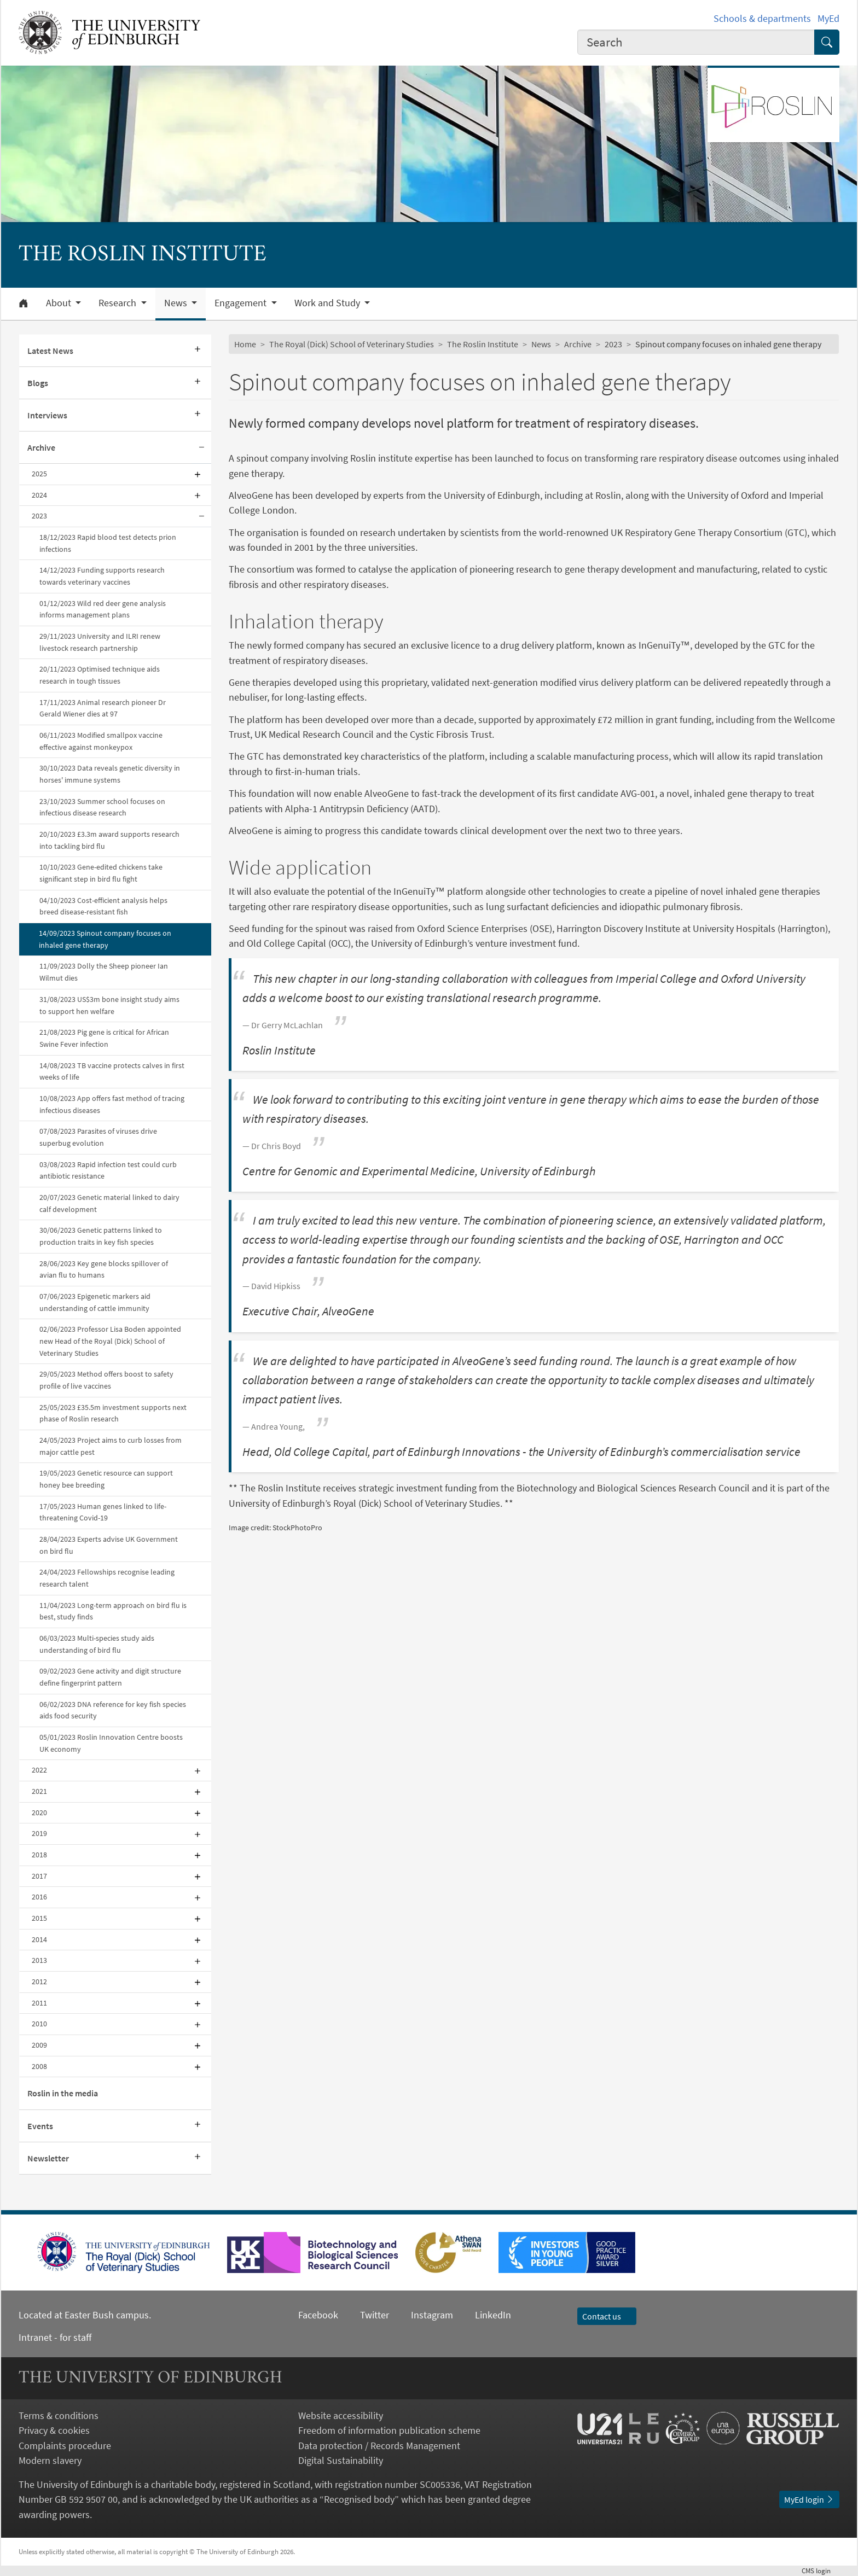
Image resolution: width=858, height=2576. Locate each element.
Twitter (374, 2315)
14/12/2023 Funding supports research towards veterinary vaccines (102, 576)
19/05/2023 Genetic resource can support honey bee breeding (106, 1479)
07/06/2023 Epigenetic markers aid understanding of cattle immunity (94, 1302)
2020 (39, 1812)
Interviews (47, 415)
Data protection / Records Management (379, 2445)
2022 (39, 1770)
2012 (39, 1981)
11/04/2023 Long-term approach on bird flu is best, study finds (113, 1611)
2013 (39, 1960)
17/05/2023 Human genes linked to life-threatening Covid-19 (102, 1512)
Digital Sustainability (340, 2460)
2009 (39, 2045)
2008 (39, 2066)
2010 (39, 2024)
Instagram (432, 2315)
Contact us (606, 2316)
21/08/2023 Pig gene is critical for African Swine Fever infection (104, 1038)
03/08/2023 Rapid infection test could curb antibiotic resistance (108, 1170)
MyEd (828, 18)
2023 (39, 516)
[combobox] (696, 42)
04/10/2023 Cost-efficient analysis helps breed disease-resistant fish (103, 906)
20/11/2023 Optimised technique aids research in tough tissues (99, 675)
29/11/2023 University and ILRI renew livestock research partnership (99, 642)
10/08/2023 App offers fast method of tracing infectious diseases (111, 1104)
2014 (39, 1939)
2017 (39, 1876)
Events (40, 2125)
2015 (39, 1918)
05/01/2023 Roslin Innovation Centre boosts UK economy (111, 1743)
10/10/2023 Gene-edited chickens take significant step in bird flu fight (101, 873)
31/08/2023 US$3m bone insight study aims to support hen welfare (109, 1005)
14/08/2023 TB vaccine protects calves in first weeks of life (111, 1071)
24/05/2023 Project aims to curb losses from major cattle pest (110, 1446)
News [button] (176, 303)
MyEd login (809, 2499)
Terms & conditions (58, 2415)
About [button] (59, 303)
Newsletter (48, 2158)
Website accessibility (340, 2415)
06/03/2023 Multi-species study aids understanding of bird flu (96, 1644)
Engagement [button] (242, 303)
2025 (39, 474)
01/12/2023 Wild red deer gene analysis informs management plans (102, 609)
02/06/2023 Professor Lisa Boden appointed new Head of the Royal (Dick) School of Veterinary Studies (110, 1340)
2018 (39, 1855)
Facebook (318, 2315)
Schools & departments (762, 18)
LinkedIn (482, 2315)
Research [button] (118, 303)
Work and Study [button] (328, 303)
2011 (39, 2003)
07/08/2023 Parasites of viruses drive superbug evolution (98, 1137)
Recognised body (359, 2499)
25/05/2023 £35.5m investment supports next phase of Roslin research (113, 1413)
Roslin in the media (62, 2093)
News (541, 344)
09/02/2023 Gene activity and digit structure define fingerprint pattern (110, 1677)
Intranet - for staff (55, 2337)
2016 (39, 1897)
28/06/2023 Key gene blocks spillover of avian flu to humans (103, 1269)
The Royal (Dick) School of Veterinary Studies (351, 344)
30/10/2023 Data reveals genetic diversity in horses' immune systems (109, 774)
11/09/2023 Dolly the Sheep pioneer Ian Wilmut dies (103, 972)
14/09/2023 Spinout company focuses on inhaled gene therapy (105, 939)
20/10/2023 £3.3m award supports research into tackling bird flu (109, 840)
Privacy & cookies (54, 2430)
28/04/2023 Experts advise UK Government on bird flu (108, 1545)
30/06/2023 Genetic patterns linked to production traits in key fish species (100, 1236)
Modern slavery (50, 2460)
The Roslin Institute (482, 344)
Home (245, 344)
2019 (39, 1833)
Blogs (37, 382)
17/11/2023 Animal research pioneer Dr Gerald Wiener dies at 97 (102, 708)
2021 (39, 1791)
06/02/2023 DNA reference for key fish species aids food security (112, 1710)
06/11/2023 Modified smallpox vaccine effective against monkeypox (101, 741)
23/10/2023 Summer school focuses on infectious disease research (102, 807)
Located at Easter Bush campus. (85, 2315)
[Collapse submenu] (201, 448)
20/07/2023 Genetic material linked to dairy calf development (109, 1203)
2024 (39, 495)
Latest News (50, 350)
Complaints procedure (65, 2445)
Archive (41, 447)
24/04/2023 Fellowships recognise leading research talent (107, 1578)
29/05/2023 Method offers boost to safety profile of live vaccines (106, 1380)
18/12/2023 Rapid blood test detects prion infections (107, 543)
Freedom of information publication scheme (389, 2430)
